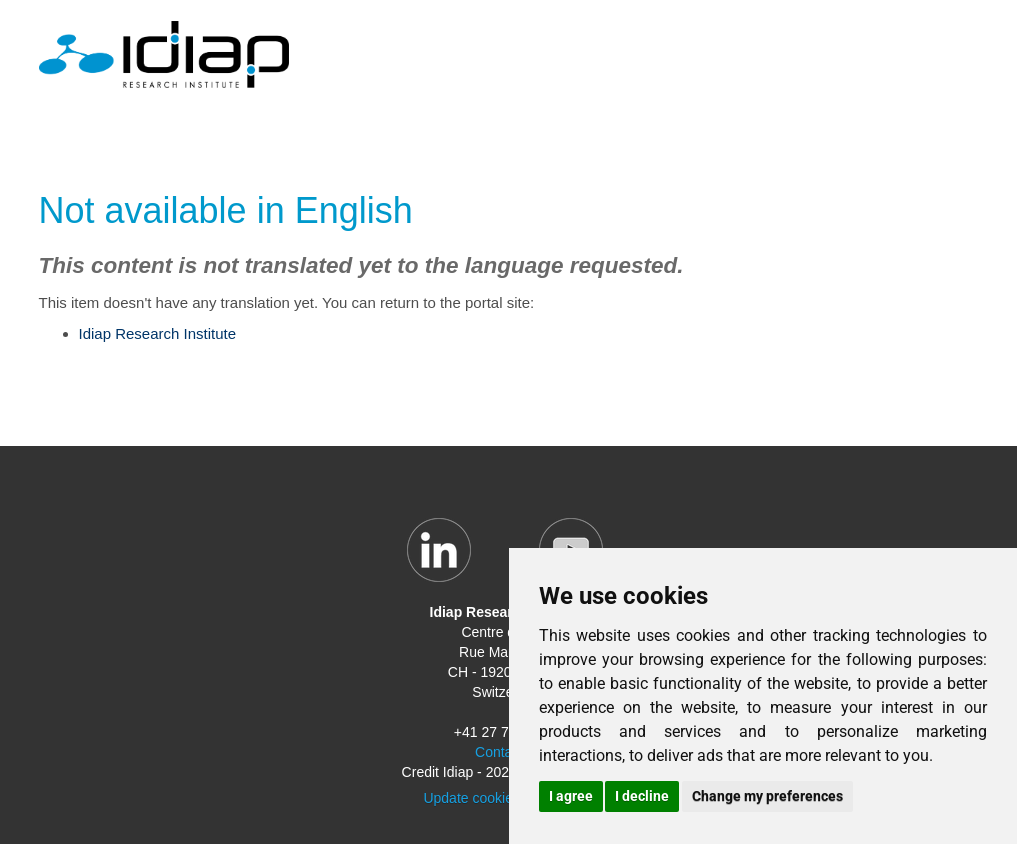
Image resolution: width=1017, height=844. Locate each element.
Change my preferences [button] (767, 796)
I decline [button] (642, 796)
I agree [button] (571, 796)
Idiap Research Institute (158, 333)
